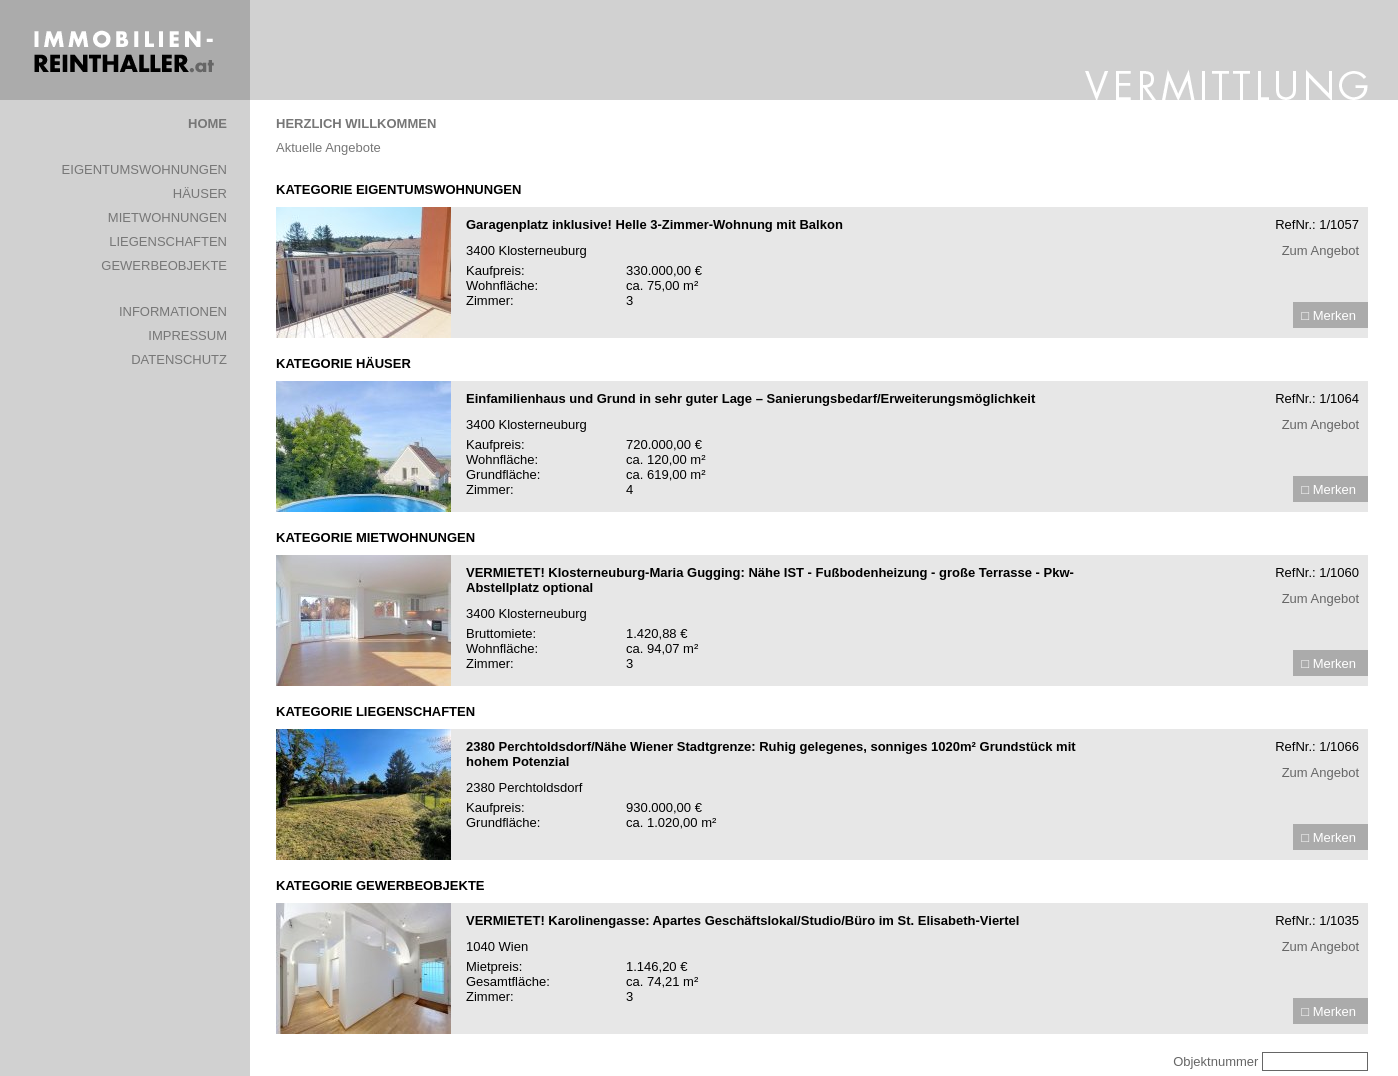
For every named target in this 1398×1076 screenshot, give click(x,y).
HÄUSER (200, 193)
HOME (207, 123)
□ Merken (1328, 315)
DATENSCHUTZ (179, 359)
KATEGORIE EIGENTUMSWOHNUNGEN (398, 189)
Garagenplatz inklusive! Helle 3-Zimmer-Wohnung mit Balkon (654, 224)
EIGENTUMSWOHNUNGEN (144, 169)
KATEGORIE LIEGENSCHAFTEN (375, 711)
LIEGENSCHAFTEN (168, 241)
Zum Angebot (1320, 250)
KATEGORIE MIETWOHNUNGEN (375, 537)
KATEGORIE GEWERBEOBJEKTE (380, 885)
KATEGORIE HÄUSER (343, 363)
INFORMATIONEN (173, 311)
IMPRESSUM (187, 335)
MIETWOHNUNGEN (167, 217)
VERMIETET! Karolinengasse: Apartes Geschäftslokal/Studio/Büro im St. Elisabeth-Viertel (742, 920)
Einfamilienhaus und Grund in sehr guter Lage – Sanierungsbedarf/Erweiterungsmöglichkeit (750, 398)
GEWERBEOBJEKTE (164, 265)
